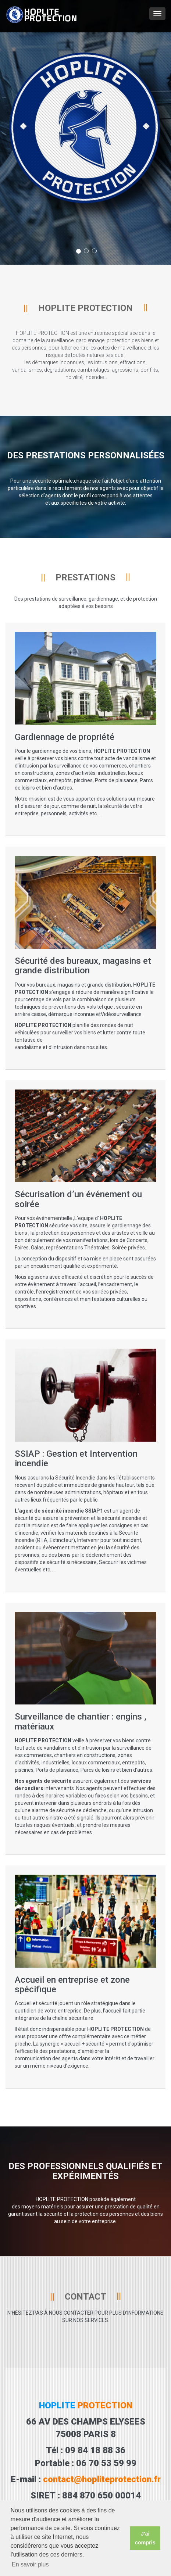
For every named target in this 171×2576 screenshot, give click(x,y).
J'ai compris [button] (145, 2538)
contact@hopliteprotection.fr (102, 2479)
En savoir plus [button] (30, 2564)
